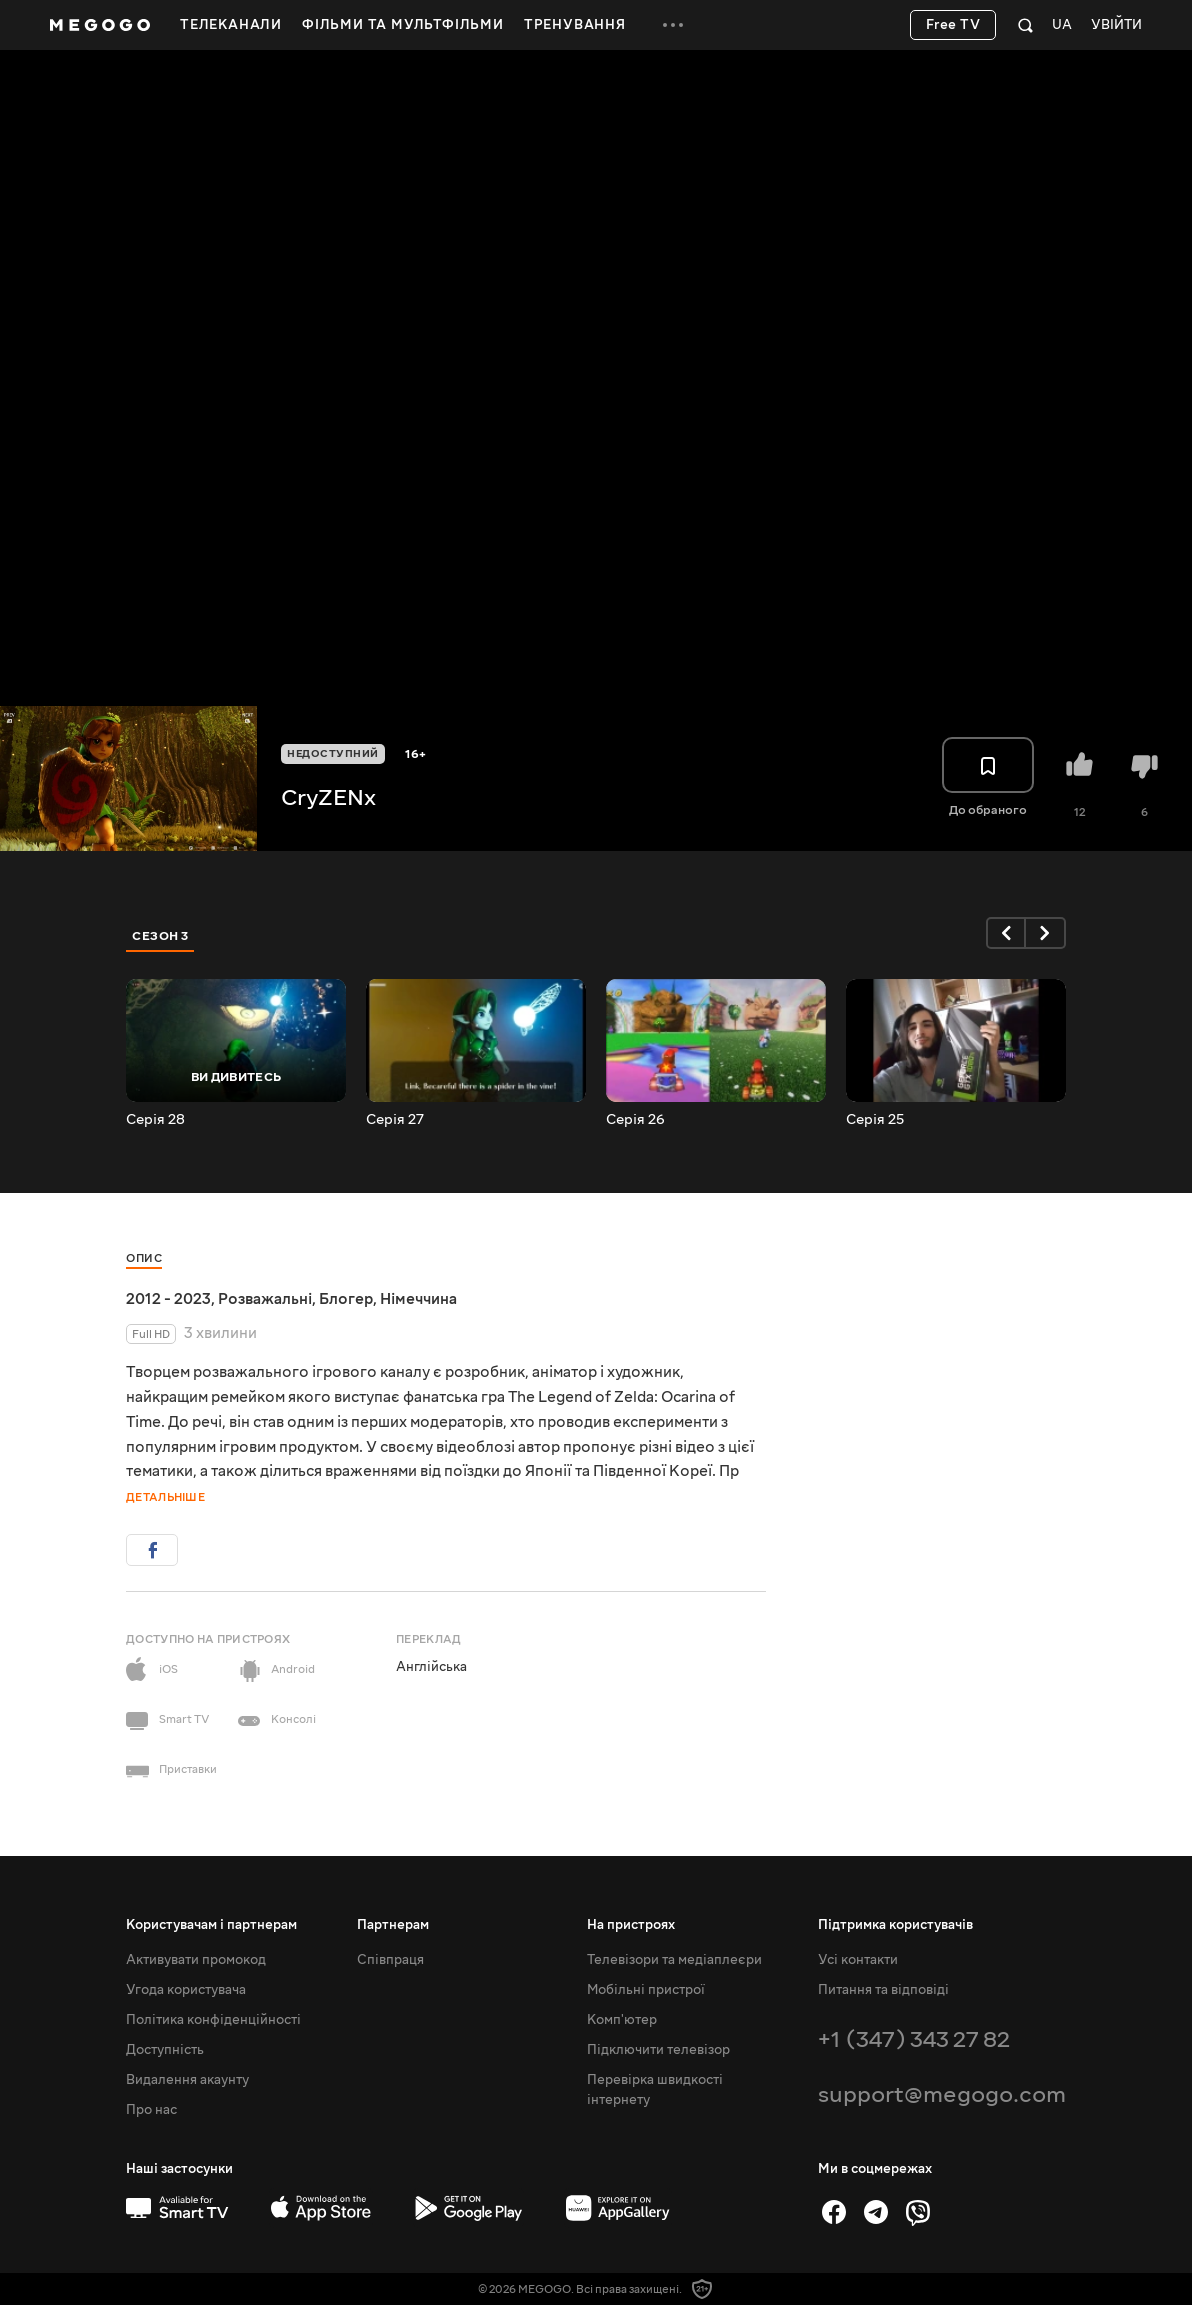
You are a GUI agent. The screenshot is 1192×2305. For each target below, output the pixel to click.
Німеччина (418, 1299)
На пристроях (631, 1925)
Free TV (953, 25)
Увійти (1116, 25)
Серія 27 (395, 1120)
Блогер (346, 1299)
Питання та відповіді (883, 1990)
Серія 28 (155, 1120)
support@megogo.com (942, 2094)
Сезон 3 (160, 936)
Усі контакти (858, 1960)
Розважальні (265, 1299)
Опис (144, 1258)
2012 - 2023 (168, 1299)
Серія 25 (875, 1120)
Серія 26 (635, 1120)
